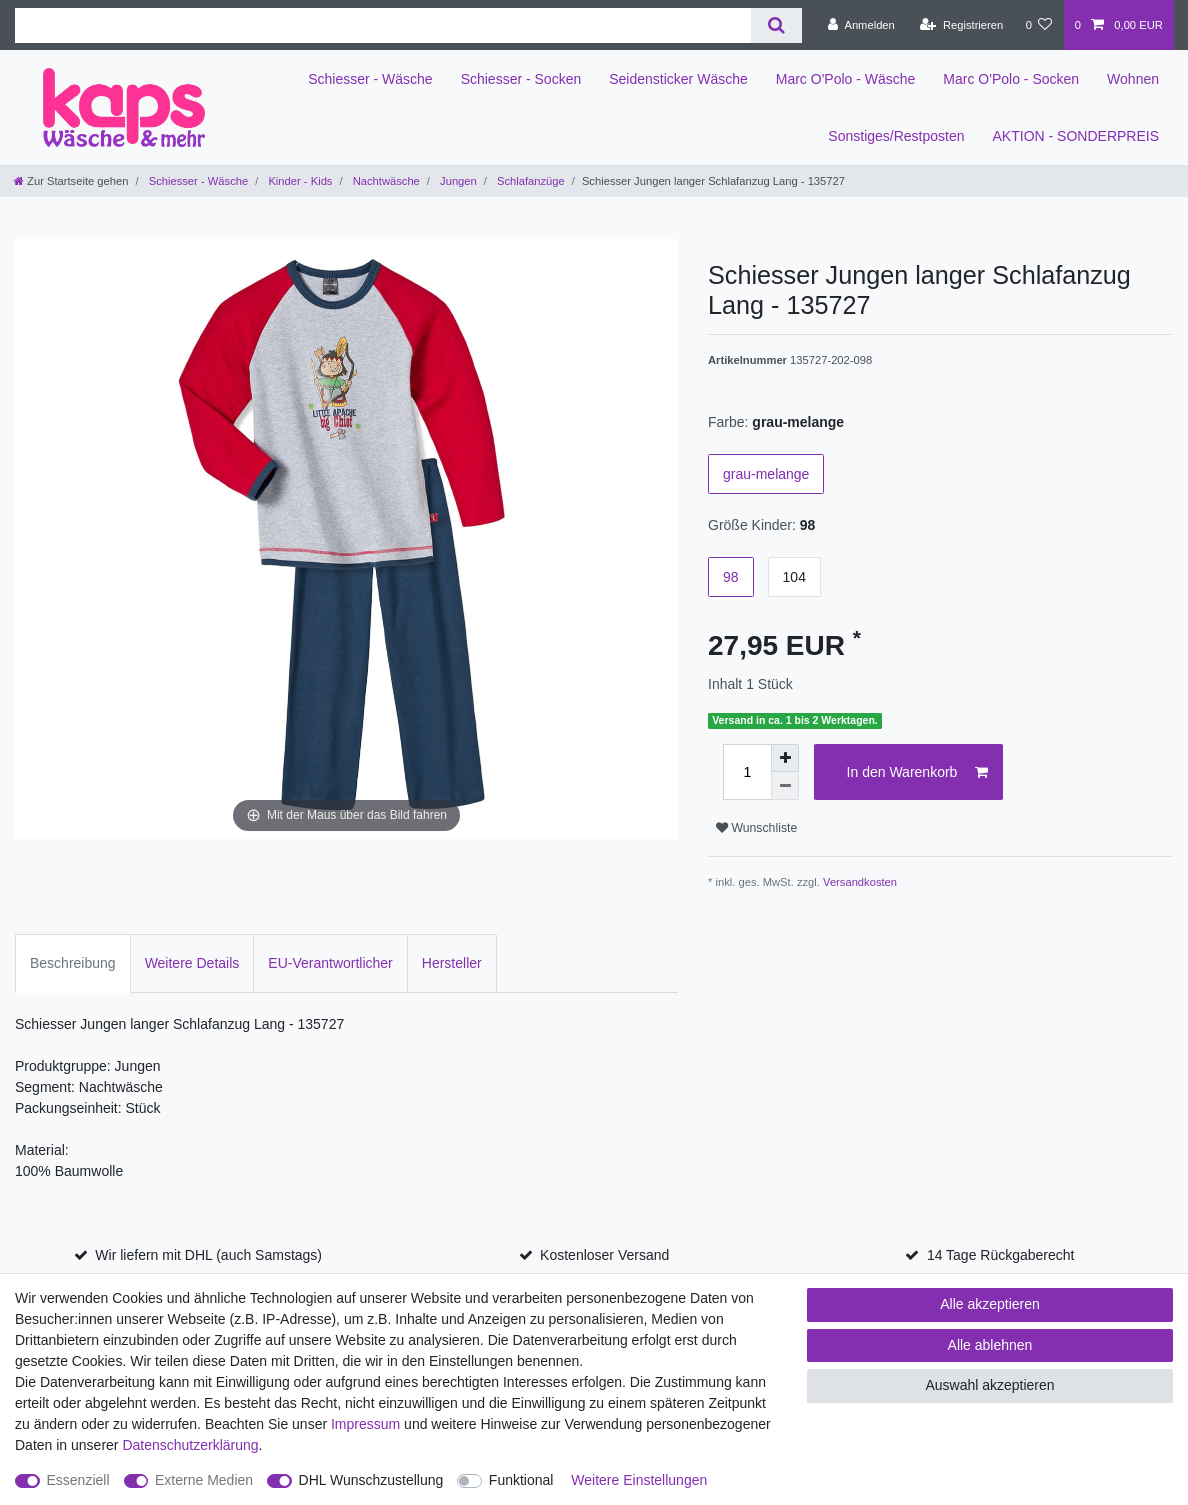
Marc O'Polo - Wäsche (846, 79)
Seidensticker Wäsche (678, 79)
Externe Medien (204, 1480)
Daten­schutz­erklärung (190, 1445)
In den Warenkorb (917, 773)
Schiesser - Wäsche (370, 79)
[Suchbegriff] (383, 25)
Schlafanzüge (529, 181)
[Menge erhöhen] (785, 758)
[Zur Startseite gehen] (71, 181)
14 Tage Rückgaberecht (1001, 1255)
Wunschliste (756, 828)
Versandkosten (860, 882)
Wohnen (1133, 79)
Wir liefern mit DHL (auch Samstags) (208, 1255)
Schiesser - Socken (521, 79)
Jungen (457, 181)
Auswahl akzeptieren (989, 1385)
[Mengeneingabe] (747, 772)
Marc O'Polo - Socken (1011, 79)
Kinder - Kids (298, 181)
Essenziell (78, 1480)
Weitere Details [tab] (192, 963)
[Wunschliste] (1038, 25)
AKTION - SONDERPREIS (1076, 136)
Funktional (521, 1480)
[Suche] (776, 25)
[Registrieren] (961, 25)
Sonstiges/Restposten (896, 136)
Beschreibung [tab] (73, 963)
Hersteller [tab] (452, 963)
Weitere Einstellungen (639, 1480)
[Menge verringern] (785, 786)
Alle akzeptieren (990, 1304)
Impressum (365, 1424)
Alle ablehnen (990, 1345)
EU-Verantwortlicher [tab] (330, 963)
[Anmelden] (861, 25)
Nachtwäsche (385, 181)
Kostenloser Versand (604, 1255)
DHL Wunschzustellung (371, 1480)
